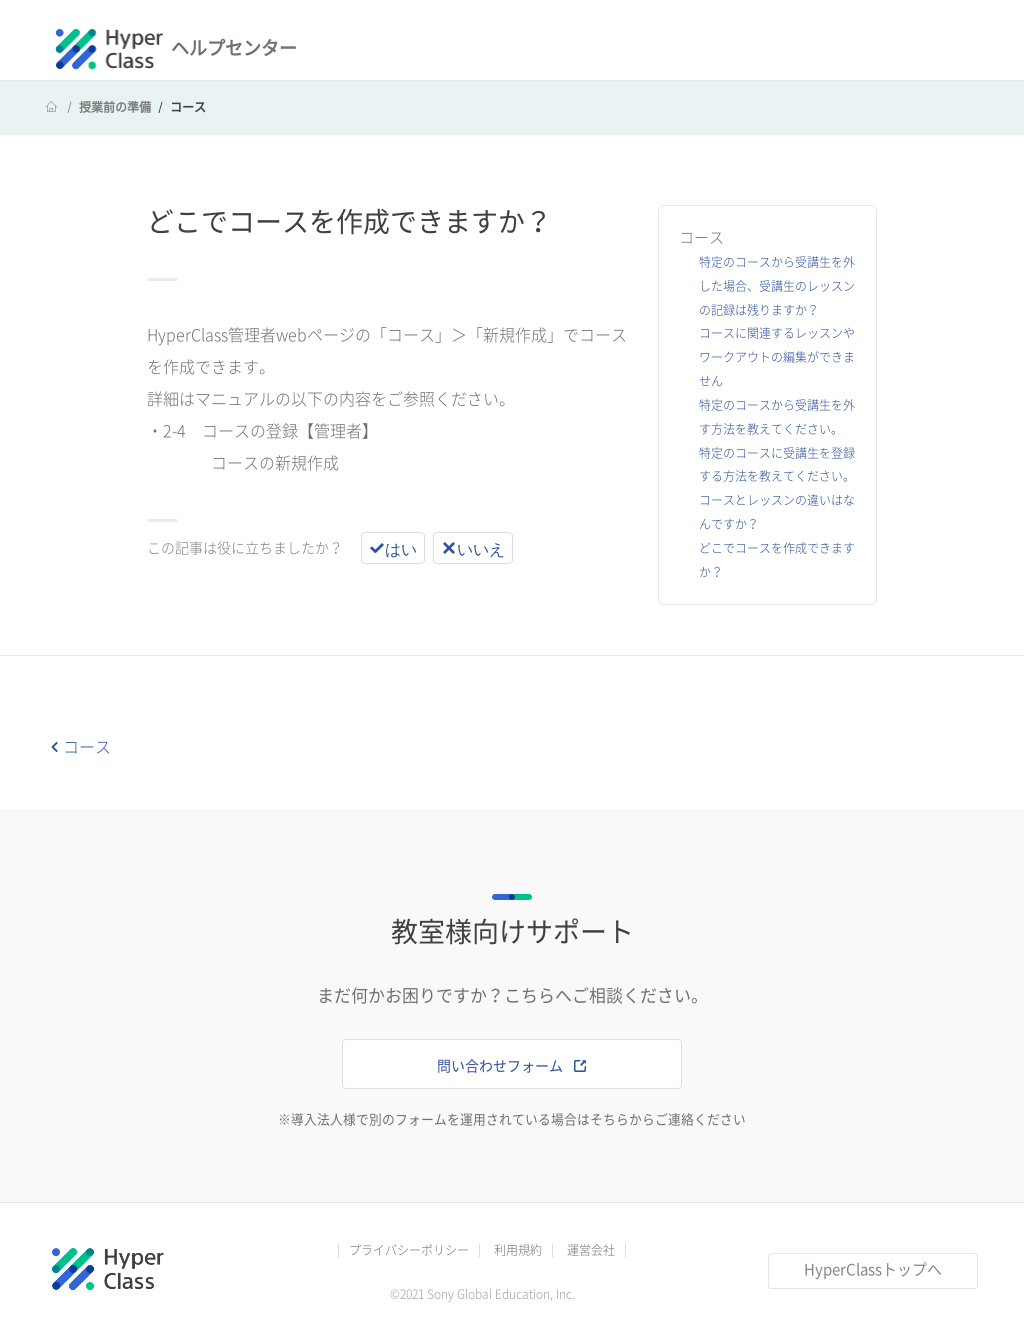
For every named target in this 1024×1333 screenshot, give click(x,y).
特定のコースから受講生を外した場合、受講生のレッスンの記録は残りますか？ (777, 286)
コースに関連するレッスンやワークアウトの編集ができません (777, 357)
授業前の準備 (115, 107)
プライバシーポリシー (409, 1250)
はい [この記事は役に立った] (401, 548)
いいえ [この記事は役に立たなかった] (481, 548)
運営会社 (591, 1250)
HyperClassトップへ (873, 1269)
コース (188, 107)
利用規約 (518, 1250)
